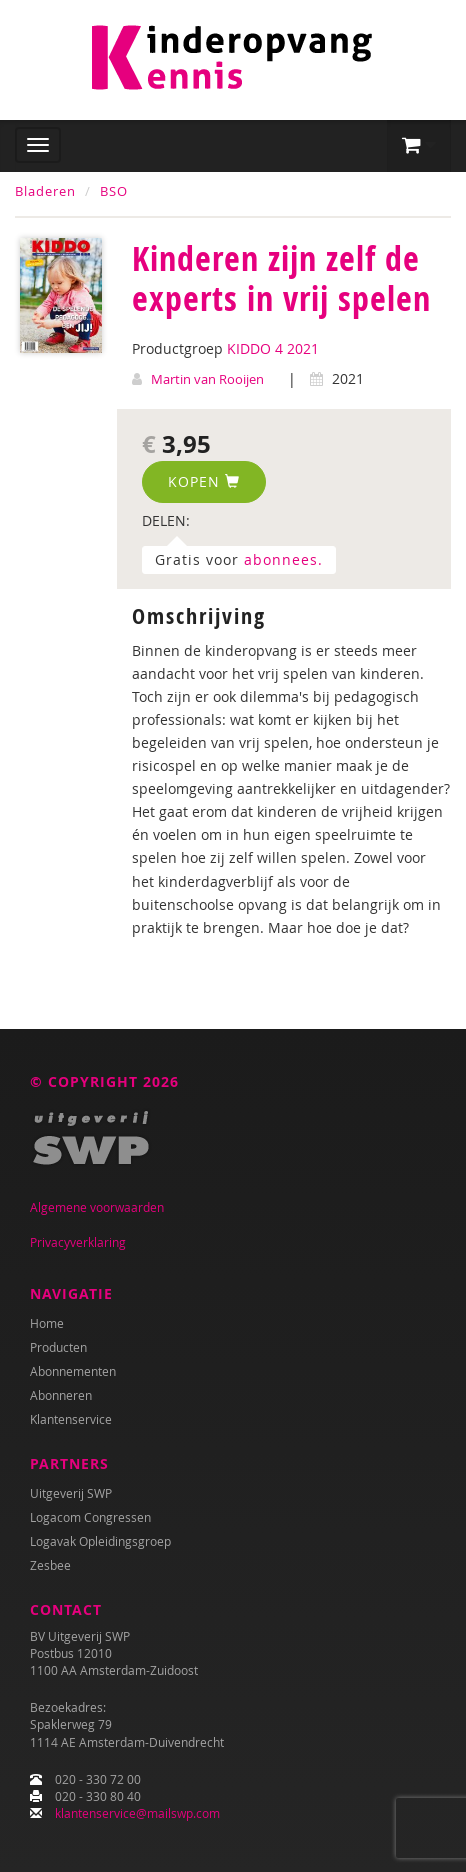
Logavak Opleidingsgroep (100, 1541)
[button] (419, 146)
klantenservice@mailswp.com (137, 1813)
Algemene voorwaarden (97, 1207)
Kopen (204, 481)
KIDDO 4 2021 (273, 348)
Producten (58, 1347)
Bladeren (45, 191)
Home (47, 1323)
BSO (114, 191)
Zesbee (50, 1565)
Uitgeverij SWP (71, 1493)
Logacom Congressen (90, 1517)
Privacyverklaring (78, 1242)
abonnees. (283, 559)
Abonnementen (73, 1371)
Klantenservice (71, 1419)
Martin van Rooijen (207, 379)
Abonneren (61, 1395)
